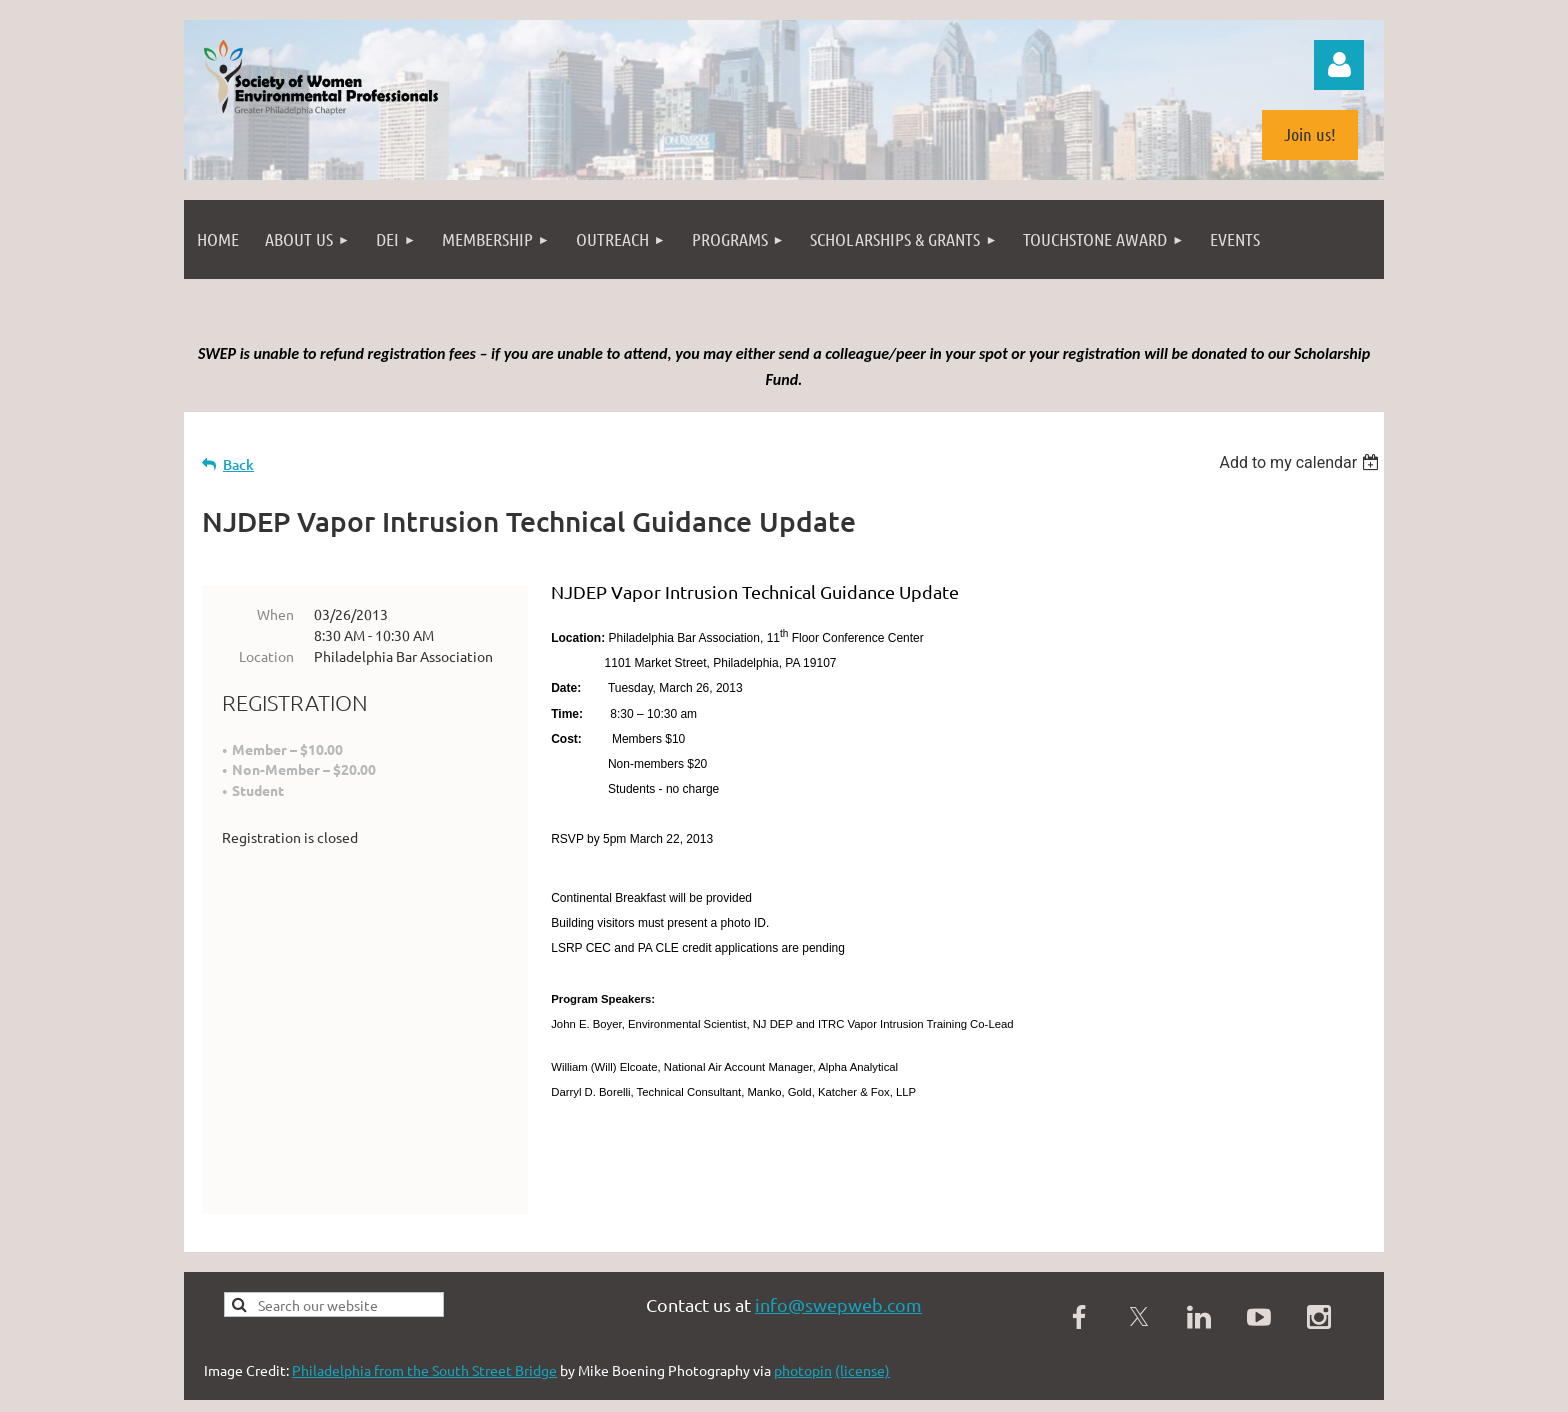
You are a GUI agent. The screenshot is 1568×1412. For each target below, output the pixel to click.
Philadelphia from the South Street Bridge (424, 1322)
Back (238, 464)
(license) (862, 1322)
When (275, 614)
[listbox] (1301, 462)
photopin (803, 1322)
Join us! (1310, 134)
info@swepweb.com (838, 1256)
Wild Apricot (1145, 1386)
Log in (1339, 65)
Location (266, 656)
